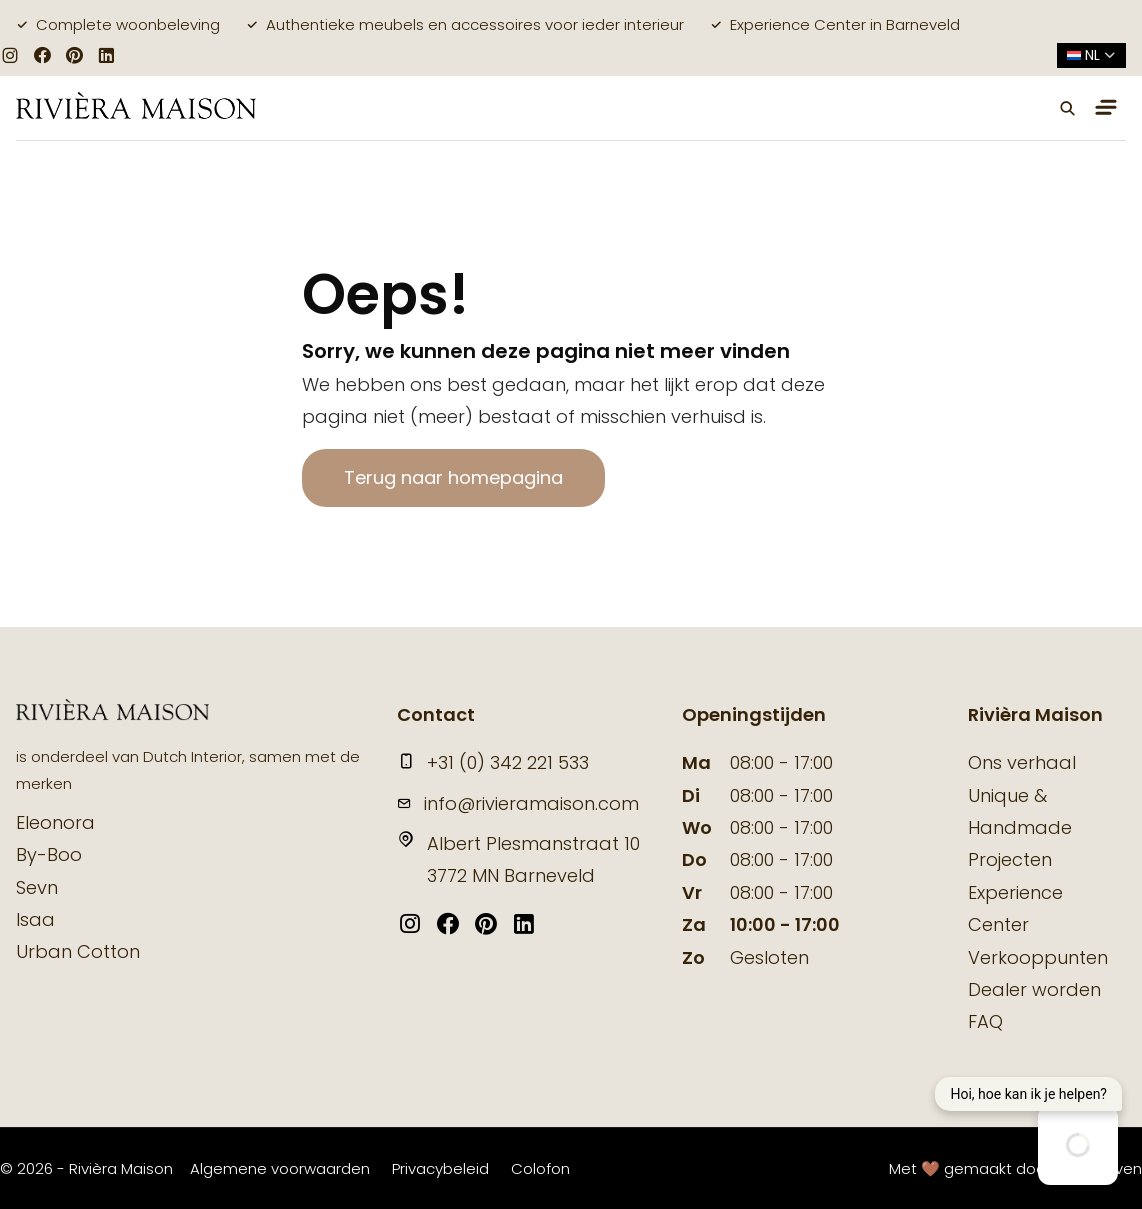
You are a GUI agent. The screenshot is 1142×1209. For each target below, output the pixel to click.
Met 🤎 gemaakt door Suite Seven (1015, 1168)
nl (1091, 55)
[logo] (136, 107)
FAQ (985, 1021)
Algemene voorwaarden (280, 1168)
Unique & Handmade (1020, 811)
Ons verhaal (1022, 762)
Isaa (35, 919)
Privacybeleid (440, 1168)
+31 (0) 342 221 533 (493, 762)
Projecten (1010, 859)
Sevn (37, 887)
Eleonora (55, 822)
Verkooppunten (1038, 957)
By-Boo (49, 854)
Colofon (540, 1168)
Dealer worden (1034, 989)
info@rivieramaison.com (518, 803)
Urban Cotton (78, 951)
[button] (1068, 108)
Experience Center (1015, 908)
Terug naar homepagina (453, 477)
